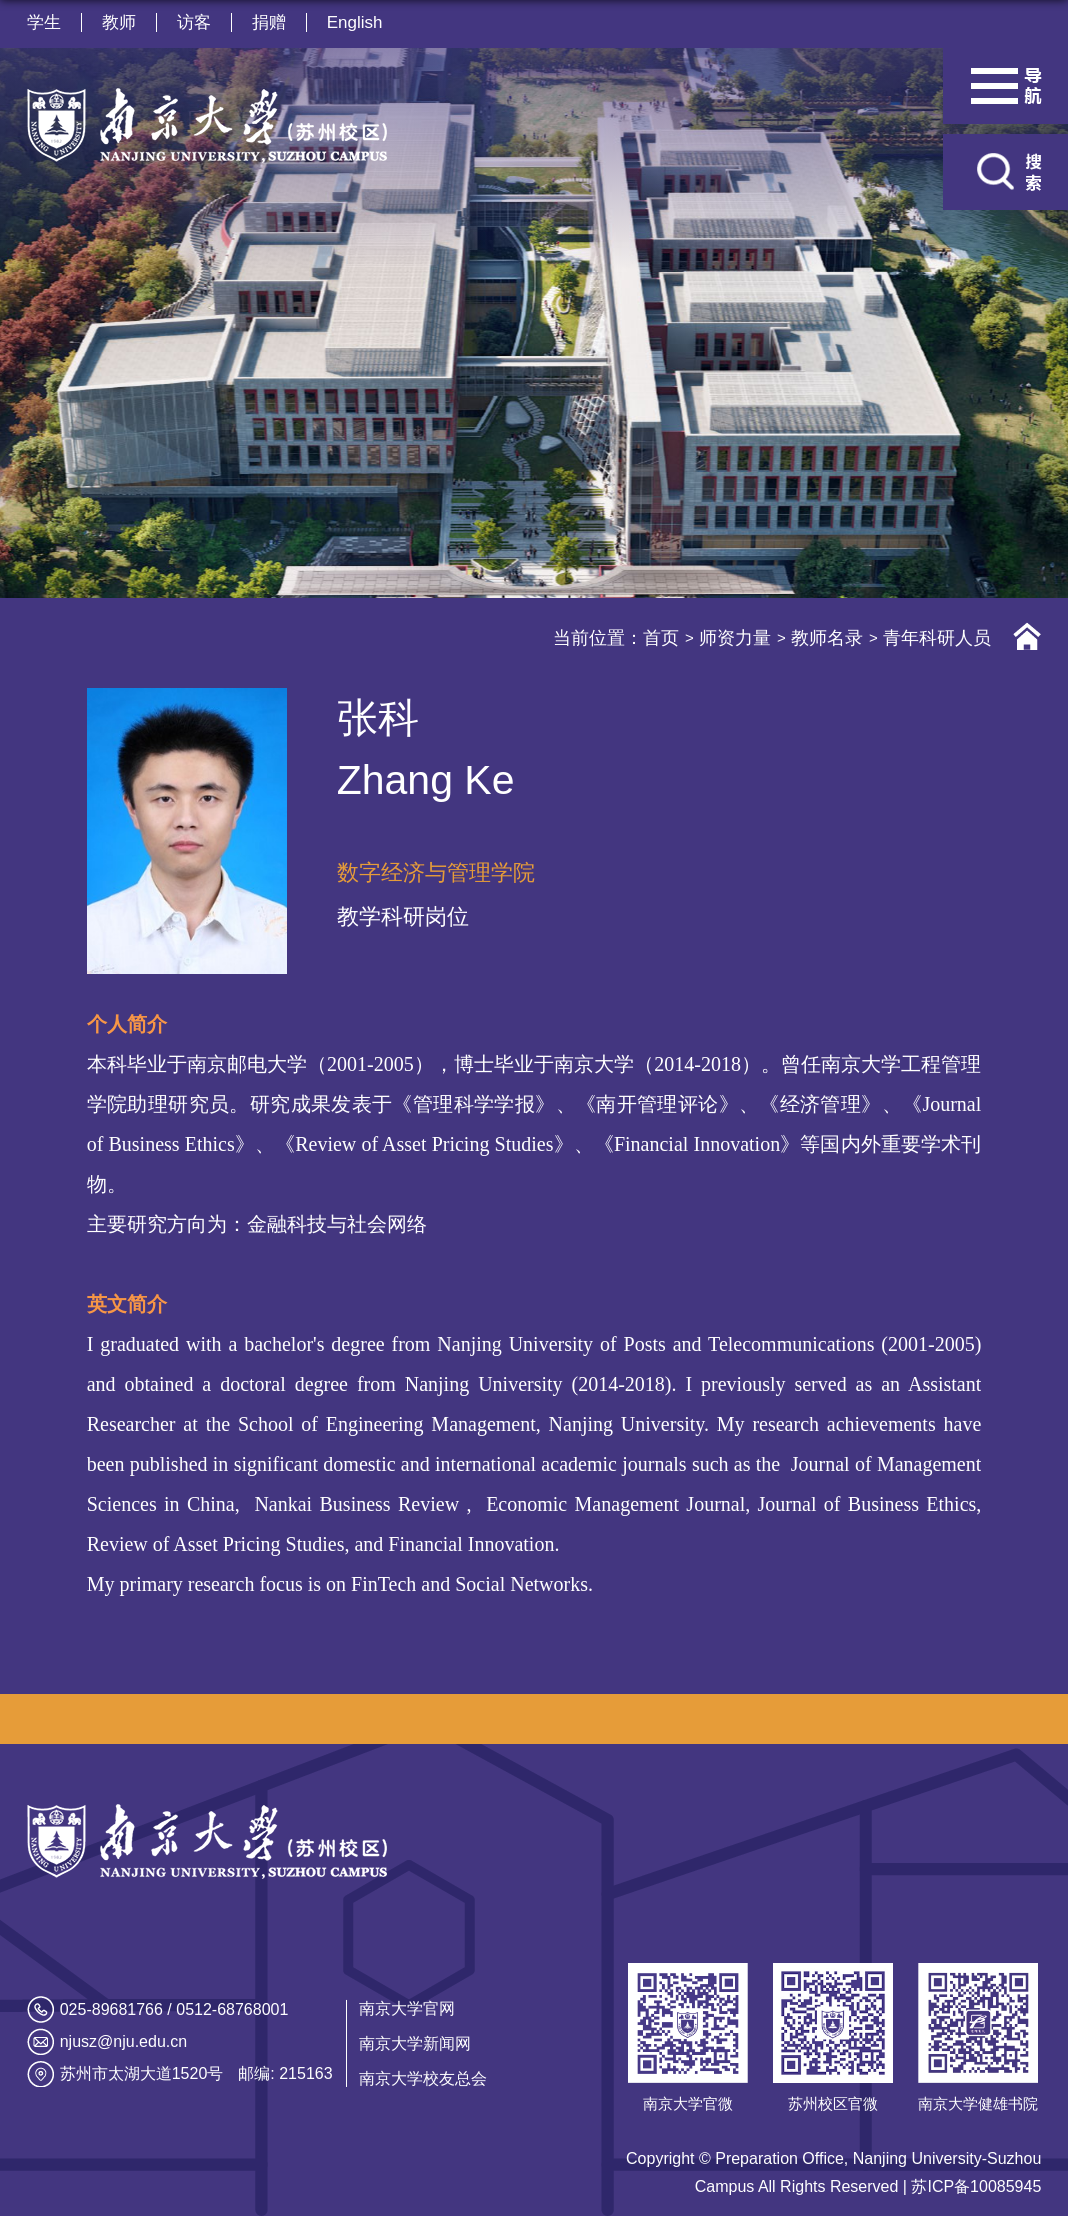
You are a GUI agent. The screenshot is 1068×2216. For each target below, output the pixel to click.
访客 (194, 22)
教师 (119, 22)
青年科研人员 (937, 638)
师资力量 (735, 638)
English (355, 22)
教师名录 (827, 638)
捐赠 (269, 22)
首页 (661, 638)
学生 (44, 22)
